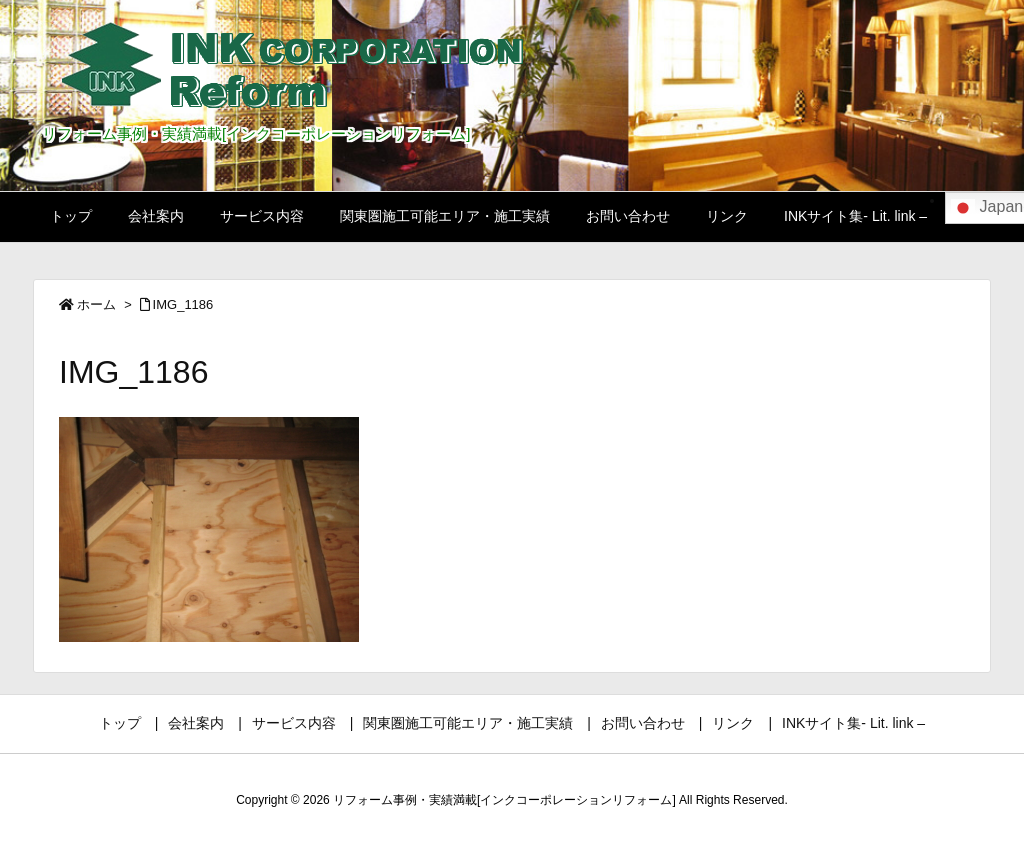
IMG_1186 (183, 304)
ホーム (96, 304)
